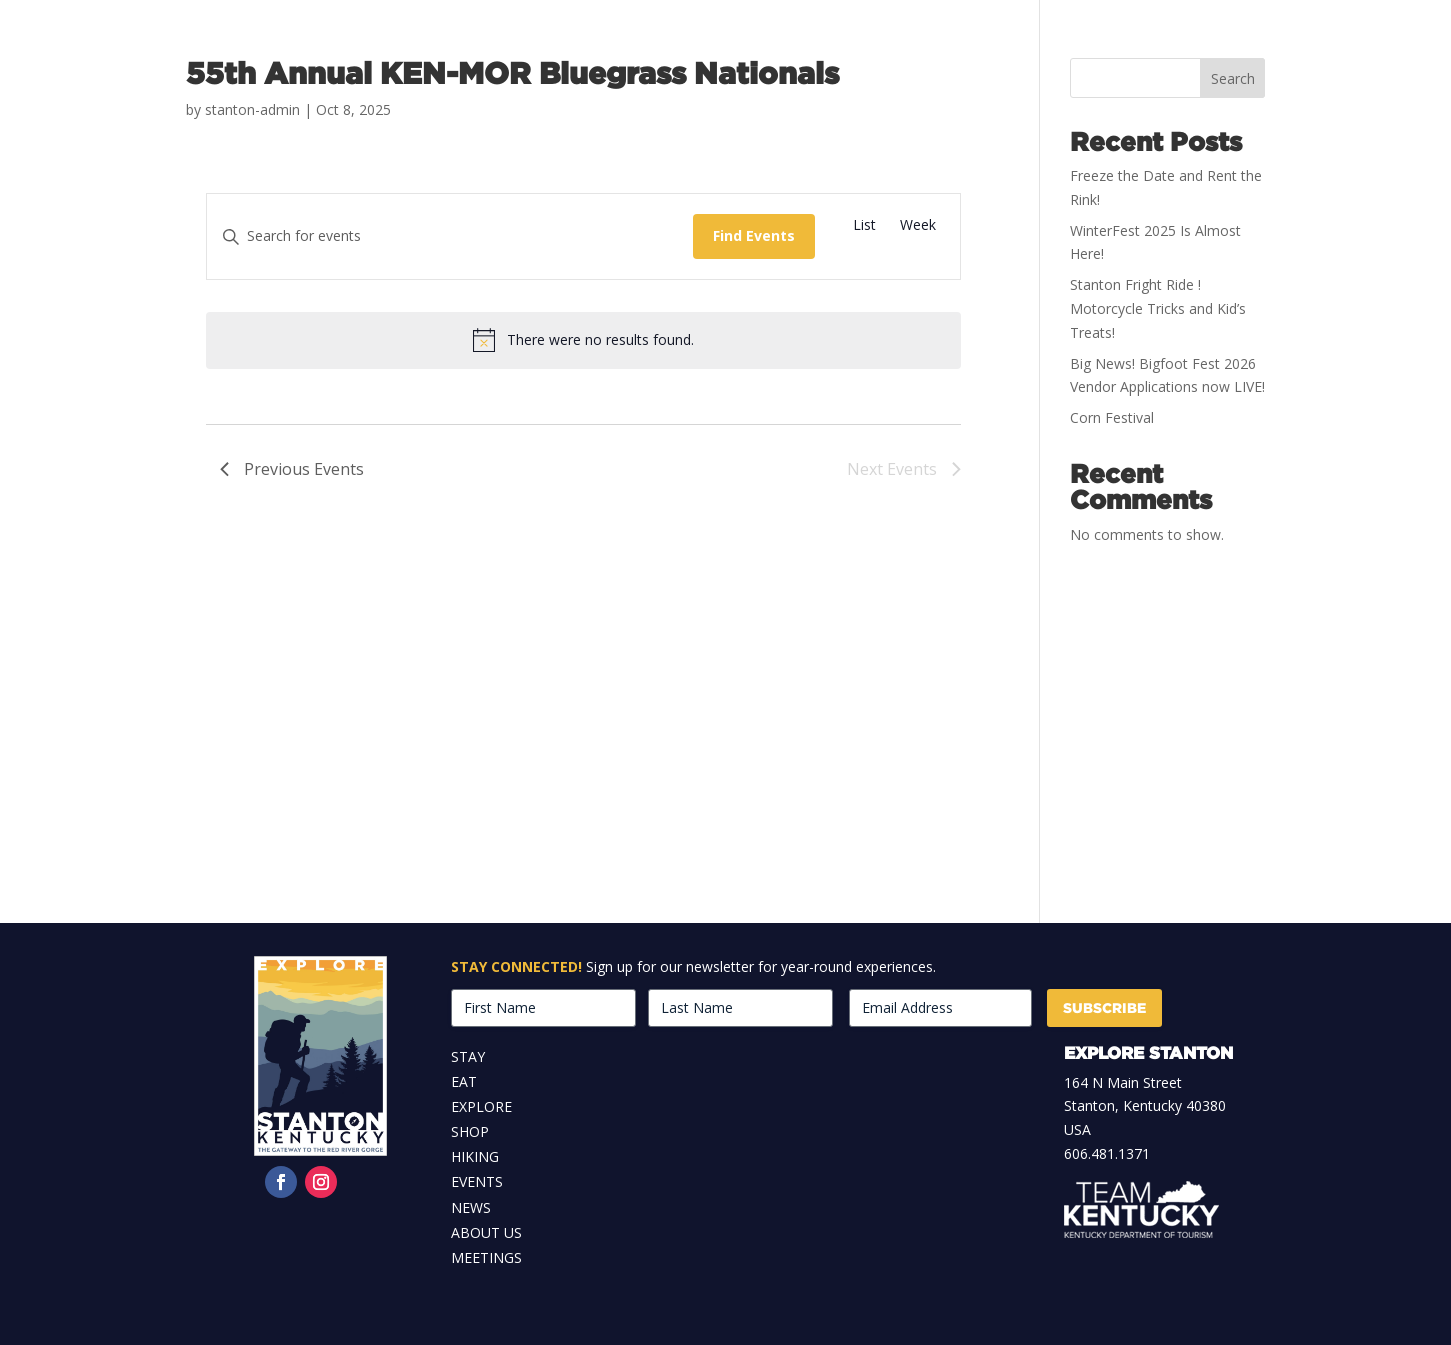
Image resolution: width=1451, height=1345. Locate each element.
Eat (464, 1081)
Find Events (754, 235)
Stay (468, 1056)
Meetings (486, 1257)
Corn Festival (1112, 417)
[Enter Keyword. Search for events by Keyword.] (450, 236)
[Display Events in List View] (864, 225)
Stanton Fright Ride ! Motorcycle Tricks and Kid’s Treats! (1158, 308)
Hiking (475, 1156)
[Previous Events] (292, 470)
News (471, 1207)
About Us (486, 1232)
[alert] (583, 340)
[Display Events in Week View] (918, 225)
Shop (470, 1131)
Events (477, 1181)
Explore (481, 1106)
